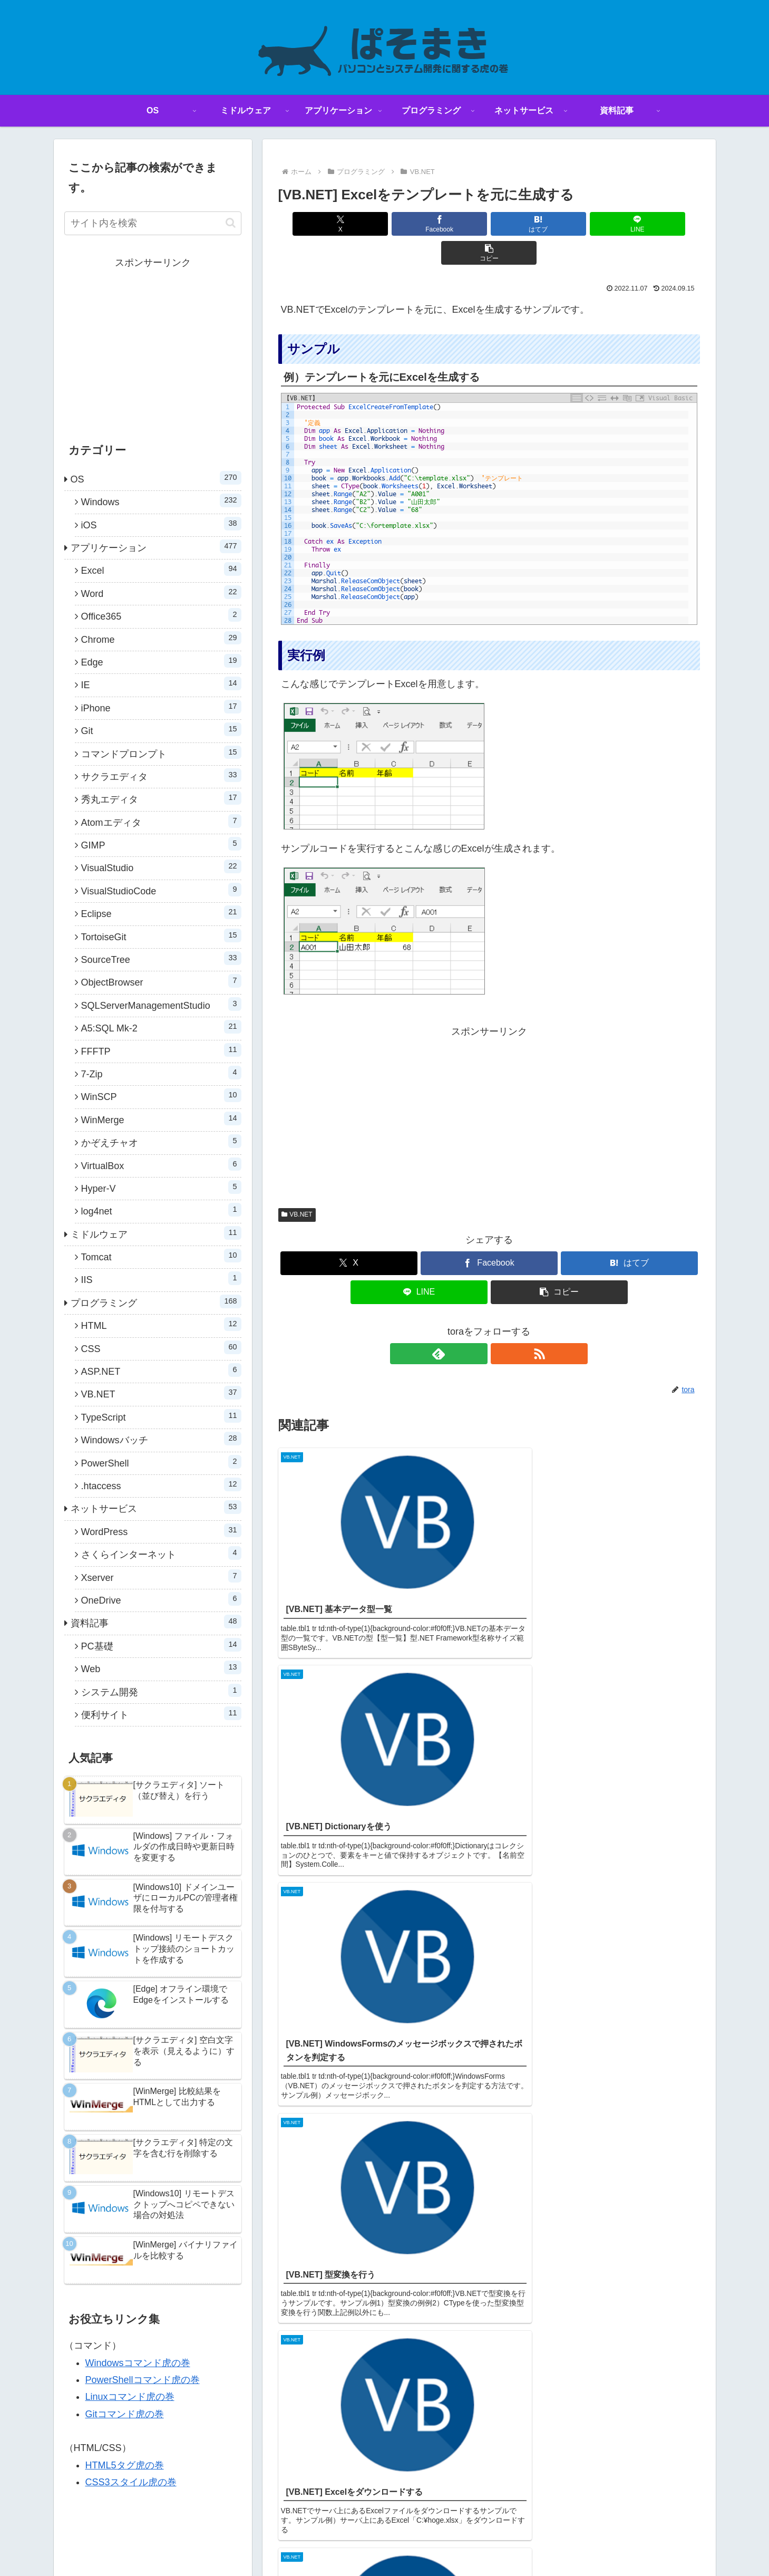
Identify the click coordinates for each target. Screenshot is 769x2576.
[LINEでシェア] (559, 224)
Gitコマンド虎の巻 (124, 2414)
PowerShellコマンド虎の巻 (142, 2380)
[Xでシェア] (347, 224)
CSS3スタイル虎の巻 (131, 2482)
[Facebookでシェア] (418, 224)
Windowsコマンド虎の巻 (137, 2363)
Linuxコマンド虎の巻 (129, 2396)
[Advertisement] (489, 1085)
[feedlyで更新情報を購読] (477, 1324)
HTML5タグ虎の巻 (124, 2465)
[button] (630, 224)
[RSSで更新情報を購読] (501, 1324)
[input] (152, 223)
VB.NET (297, 1185)
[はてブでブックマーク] (489, 224)
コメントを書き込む (489, 1829)
